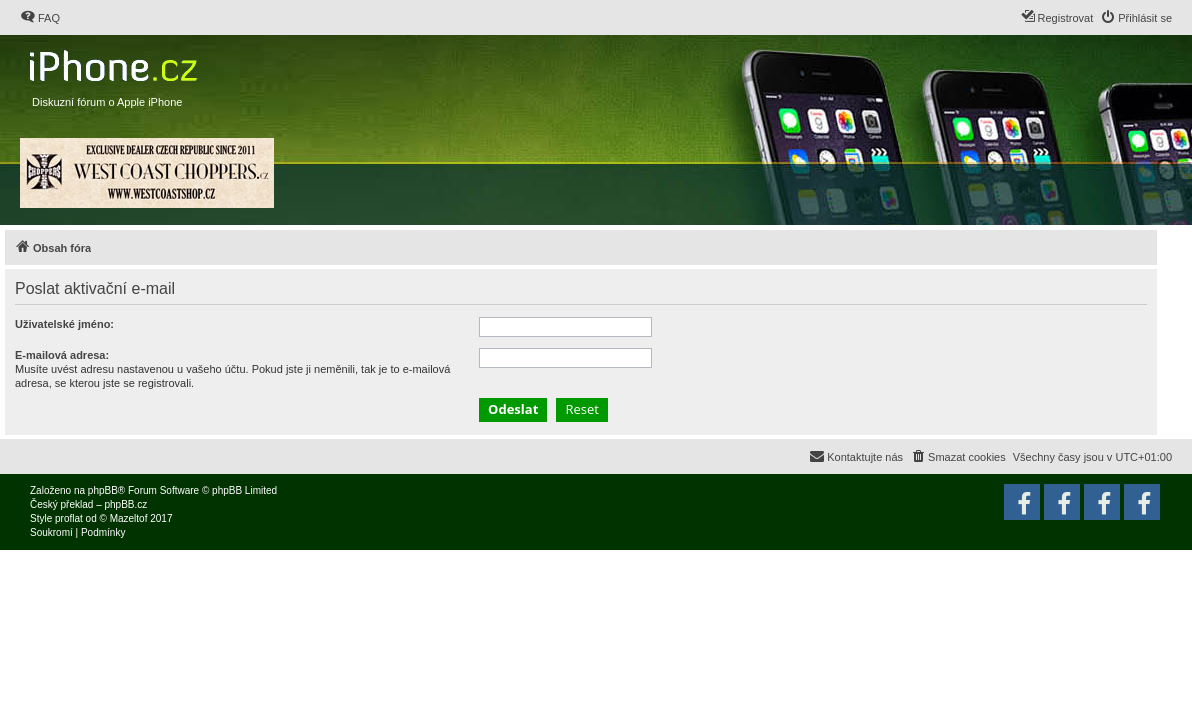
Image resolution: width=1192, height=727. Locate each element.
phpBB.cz (125, 504)
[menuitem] (40, 18)
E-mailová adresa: (62, 355)
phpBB (103, 490)
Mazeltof (129, 518)
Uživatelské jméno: (64, 324)
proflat (69, 518)
